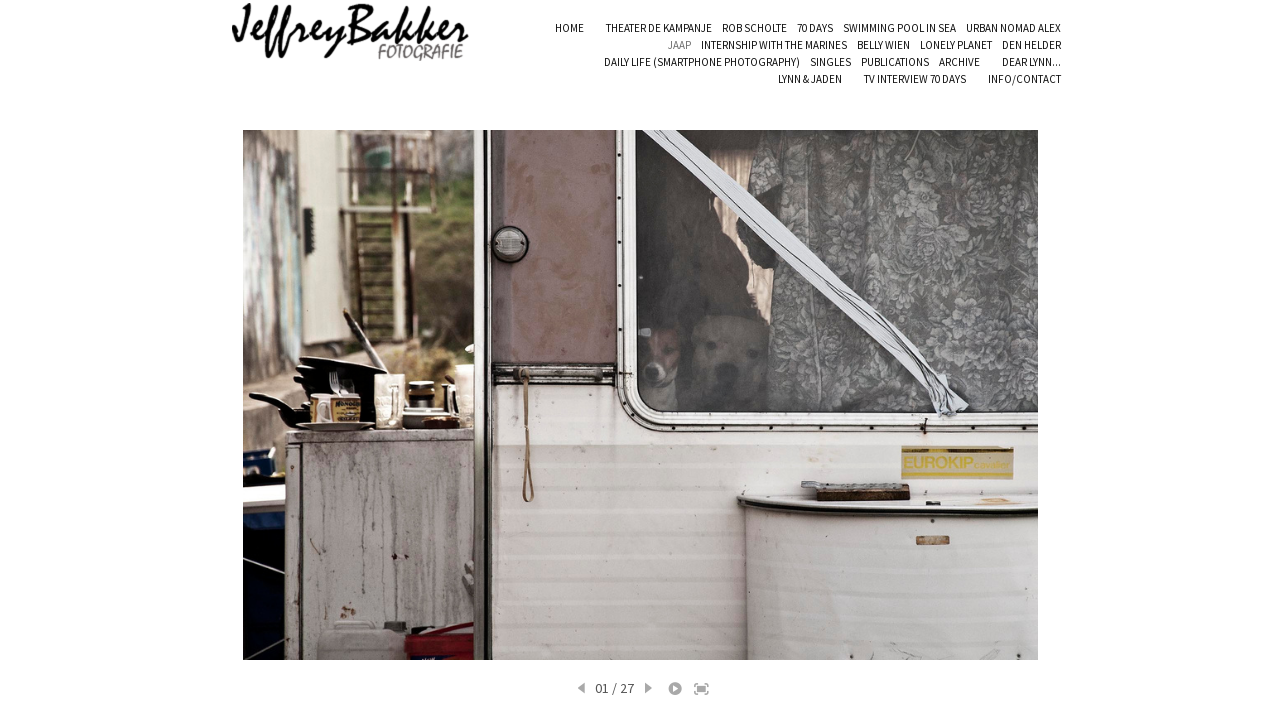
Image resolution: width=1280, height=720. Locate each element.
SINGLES (830, 62)
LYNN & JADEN (810, 79)
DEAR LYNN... (1031, 62)
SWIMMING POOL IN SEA (899, 28)
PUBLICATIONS (895, 62)
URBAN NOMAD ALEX (1013, 28)
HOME (569, 28)
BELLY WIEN (883, 45)
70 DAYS (815, 28)
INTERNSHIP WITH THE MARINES (774, 45)
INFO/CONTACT (1024, 79)
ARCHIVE (959, 62)
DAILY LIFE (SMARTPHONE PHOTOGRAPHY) (702, 62)
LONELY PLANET (956, 45)
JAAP (679, 45)
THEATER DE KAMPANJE (659, 28)
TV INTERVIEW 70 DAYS (915, 79)
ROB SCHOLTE (754, 28)
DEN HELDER (1031, 45)
